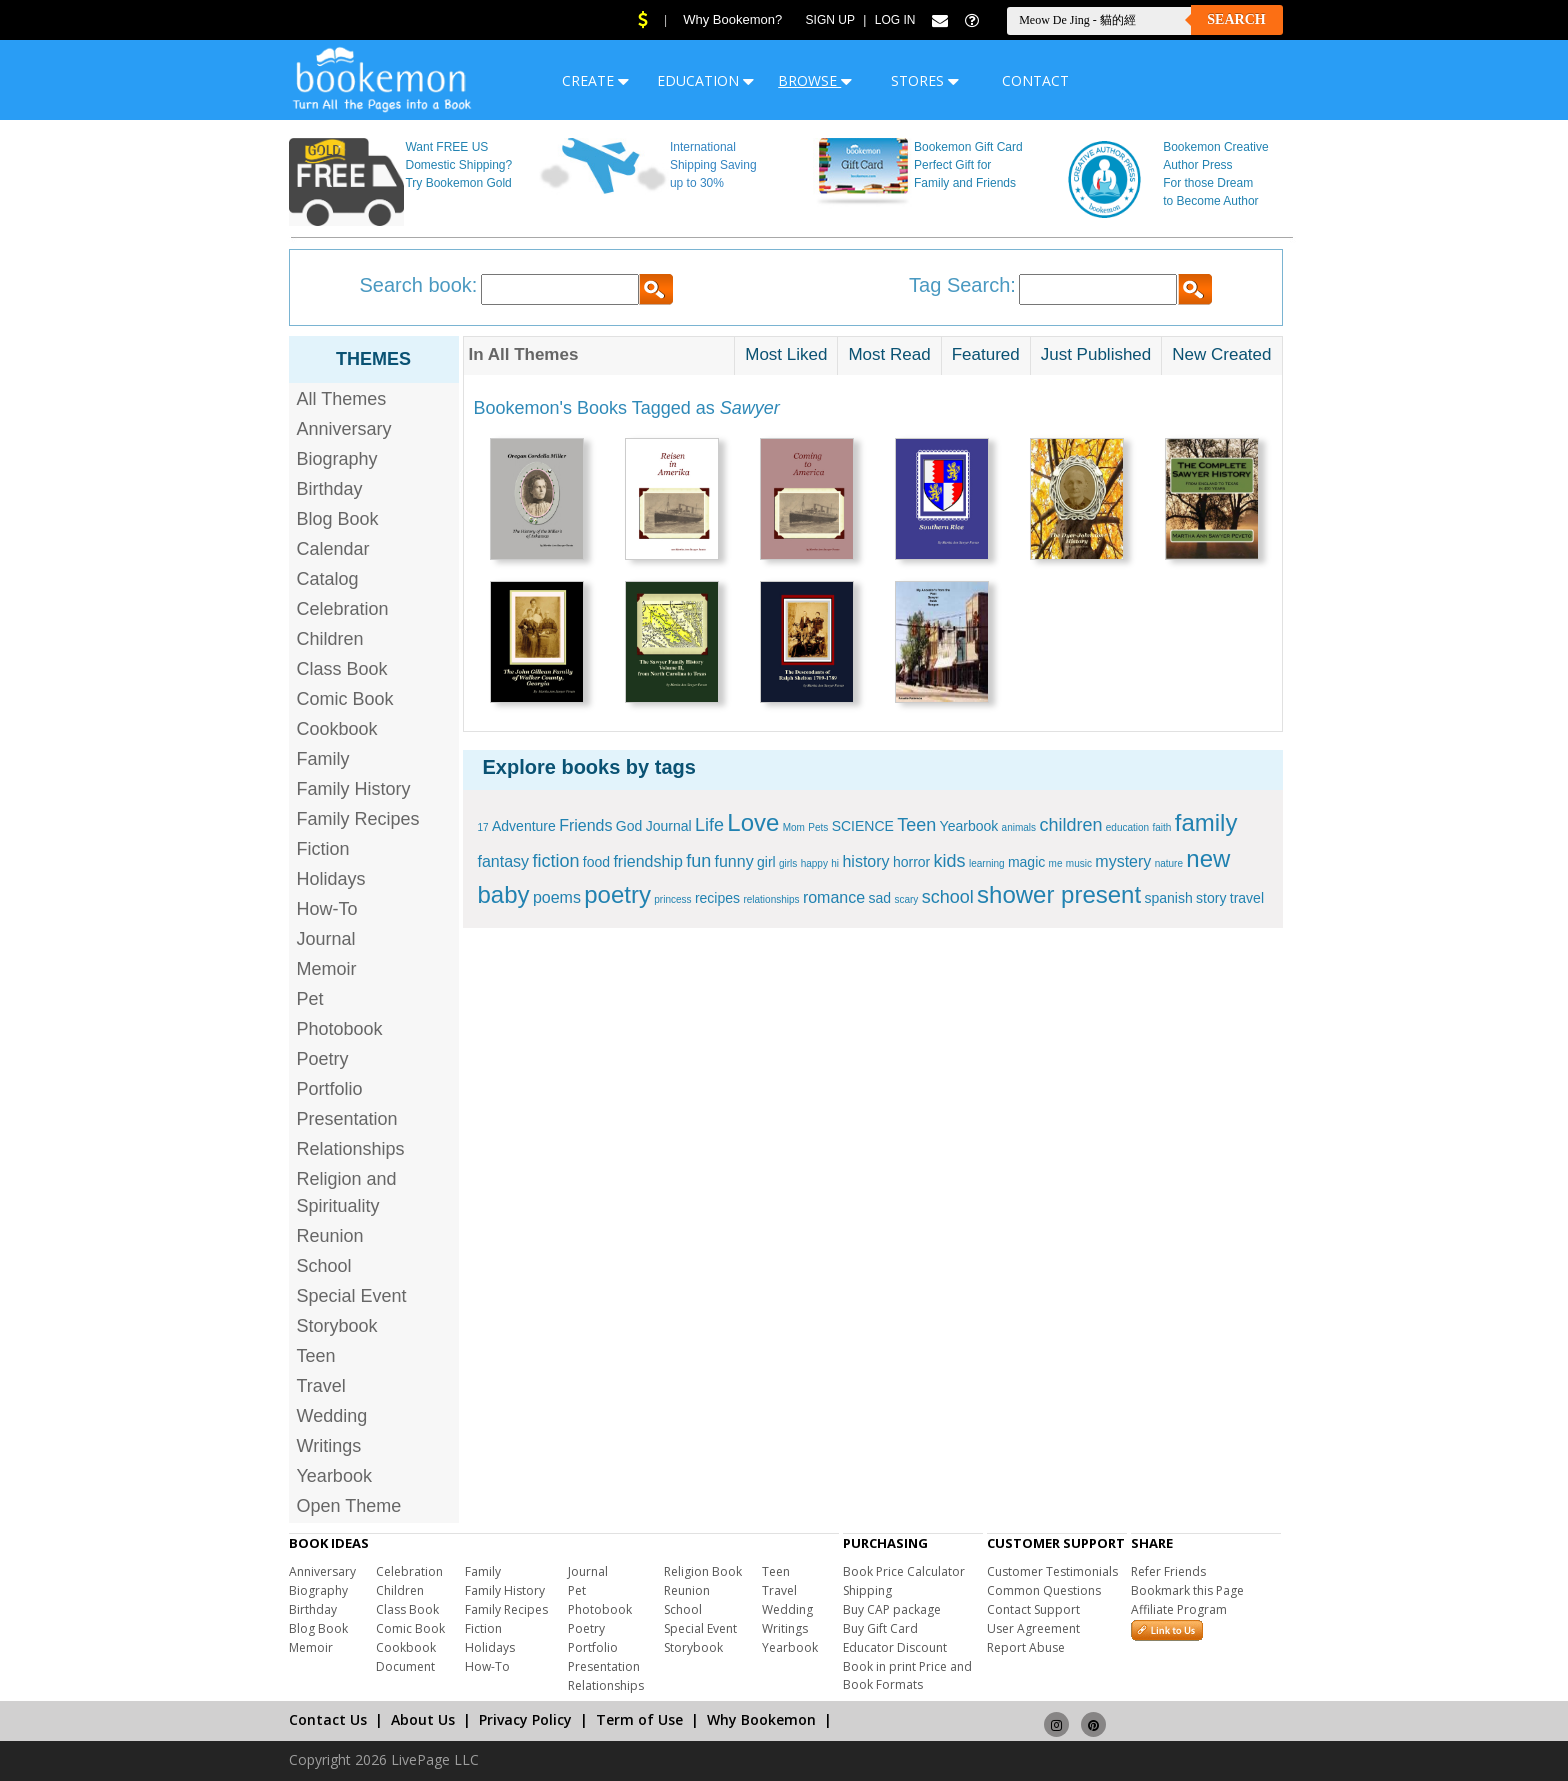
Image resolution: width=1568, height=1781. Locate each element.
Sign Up (830, 20)
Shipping (867, 1590)
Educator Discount (895, 1647)
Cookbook (337, 729)
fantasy (504, 861)
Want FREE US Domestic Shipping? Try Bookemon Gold (458, 165)
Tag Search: (962, 285)
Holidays (331, 879)
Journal (326, 939)
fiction (555, 861)
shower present (1059, 894)
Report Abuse (1026, 1647)
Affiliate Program (1179, 1609)
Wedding (332, 1416)
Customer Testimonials (1052, 1571)
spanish (1168, 898)
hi (835, 863)
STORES (925, 80)
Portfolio (330, 1089)
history (865, 861)
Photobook (340, 1029)
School (324, 1266)
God (629, 826)
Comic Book (345, 699)
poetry (617, 894)
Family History (354, 789)
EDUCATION (705, 80)
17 (483, 827)
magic (1026, 862)
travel (1247, 898)
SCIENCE (863, 826)
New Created (1221, 354)
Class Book (342, 669)
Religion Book (703, 1571)
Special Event (352, 1296)
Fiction (323, 849)
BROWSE (815, 80)
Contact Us (328, 1719)
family (1206, 822)
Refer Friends (1168, 1571)
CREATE (595, 80)
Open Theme (349, 1506)
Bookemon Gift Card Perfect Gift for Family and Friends (968, 165)
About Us (423, 1719)
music (1079, 863)
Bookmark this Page (1187, 1590)
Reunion (330, 1236)
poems (557, 897)
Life (709, 825)
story (1211, 898)
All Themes (342, 399)
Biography (337, 459)
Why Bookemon (761, 1719)
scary (906, 899)
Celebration (343, 609)
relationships (771, 899)
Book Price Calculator (904, 1571)
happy (814, 863)
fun (698, 861)
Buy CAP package (892, 1609)
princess (672, 899)
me (1056, 863)
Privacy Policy (525, 1719)
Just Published (1096, 354)
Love (753, 822)
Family (323, 759)
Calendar (333, 549)
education (1127, 827)
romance (834, 897)
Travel (321, 1386)
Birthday (330, 489)
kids (950, 861)
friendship (647, 861)
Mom (794, 827)
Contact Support (1033, 1609)
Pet (310, 999)
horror (911, 862)
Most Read (889, 354)
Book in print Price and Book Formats (907, 1675)
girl (766, 862)
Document (405, 1666)
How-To (327, 909)
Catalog (328, 579)
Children (330, 639)
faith (1162, 827)
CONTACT (1035, 80)
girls (788, 863)
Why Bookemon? (732, 19)
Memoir (327, 969)
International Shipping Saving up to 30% (713, 165)
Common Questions (1044, 1590)
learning (987, 863)
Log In (895, 20)
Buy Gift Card (880, 1628)
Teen (316, 1356)
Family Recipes (358, 819)
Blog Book (338, 519)
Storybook (337, 1326)
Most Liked (786, 354)
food (596, 862)
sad (879, 898)
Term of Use (639, 1719)
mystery (1123, 861)
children (1070, 825)
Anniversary (344, 429)
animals (1019, 827)
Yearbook (334, 1476)
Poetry (323, 1059)
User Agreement (1033, 1628)
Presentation (347, 1119)
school (948, 897)
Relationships (351, 1149)
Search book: (419, 285)
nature (1169, 863)
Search (1236, 19)
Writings (329, 1446)
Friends (585, 825)
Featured (986, 354)
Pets (818, 827)
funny (734, 861)
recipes (717, 898)
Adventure (524, 826)
